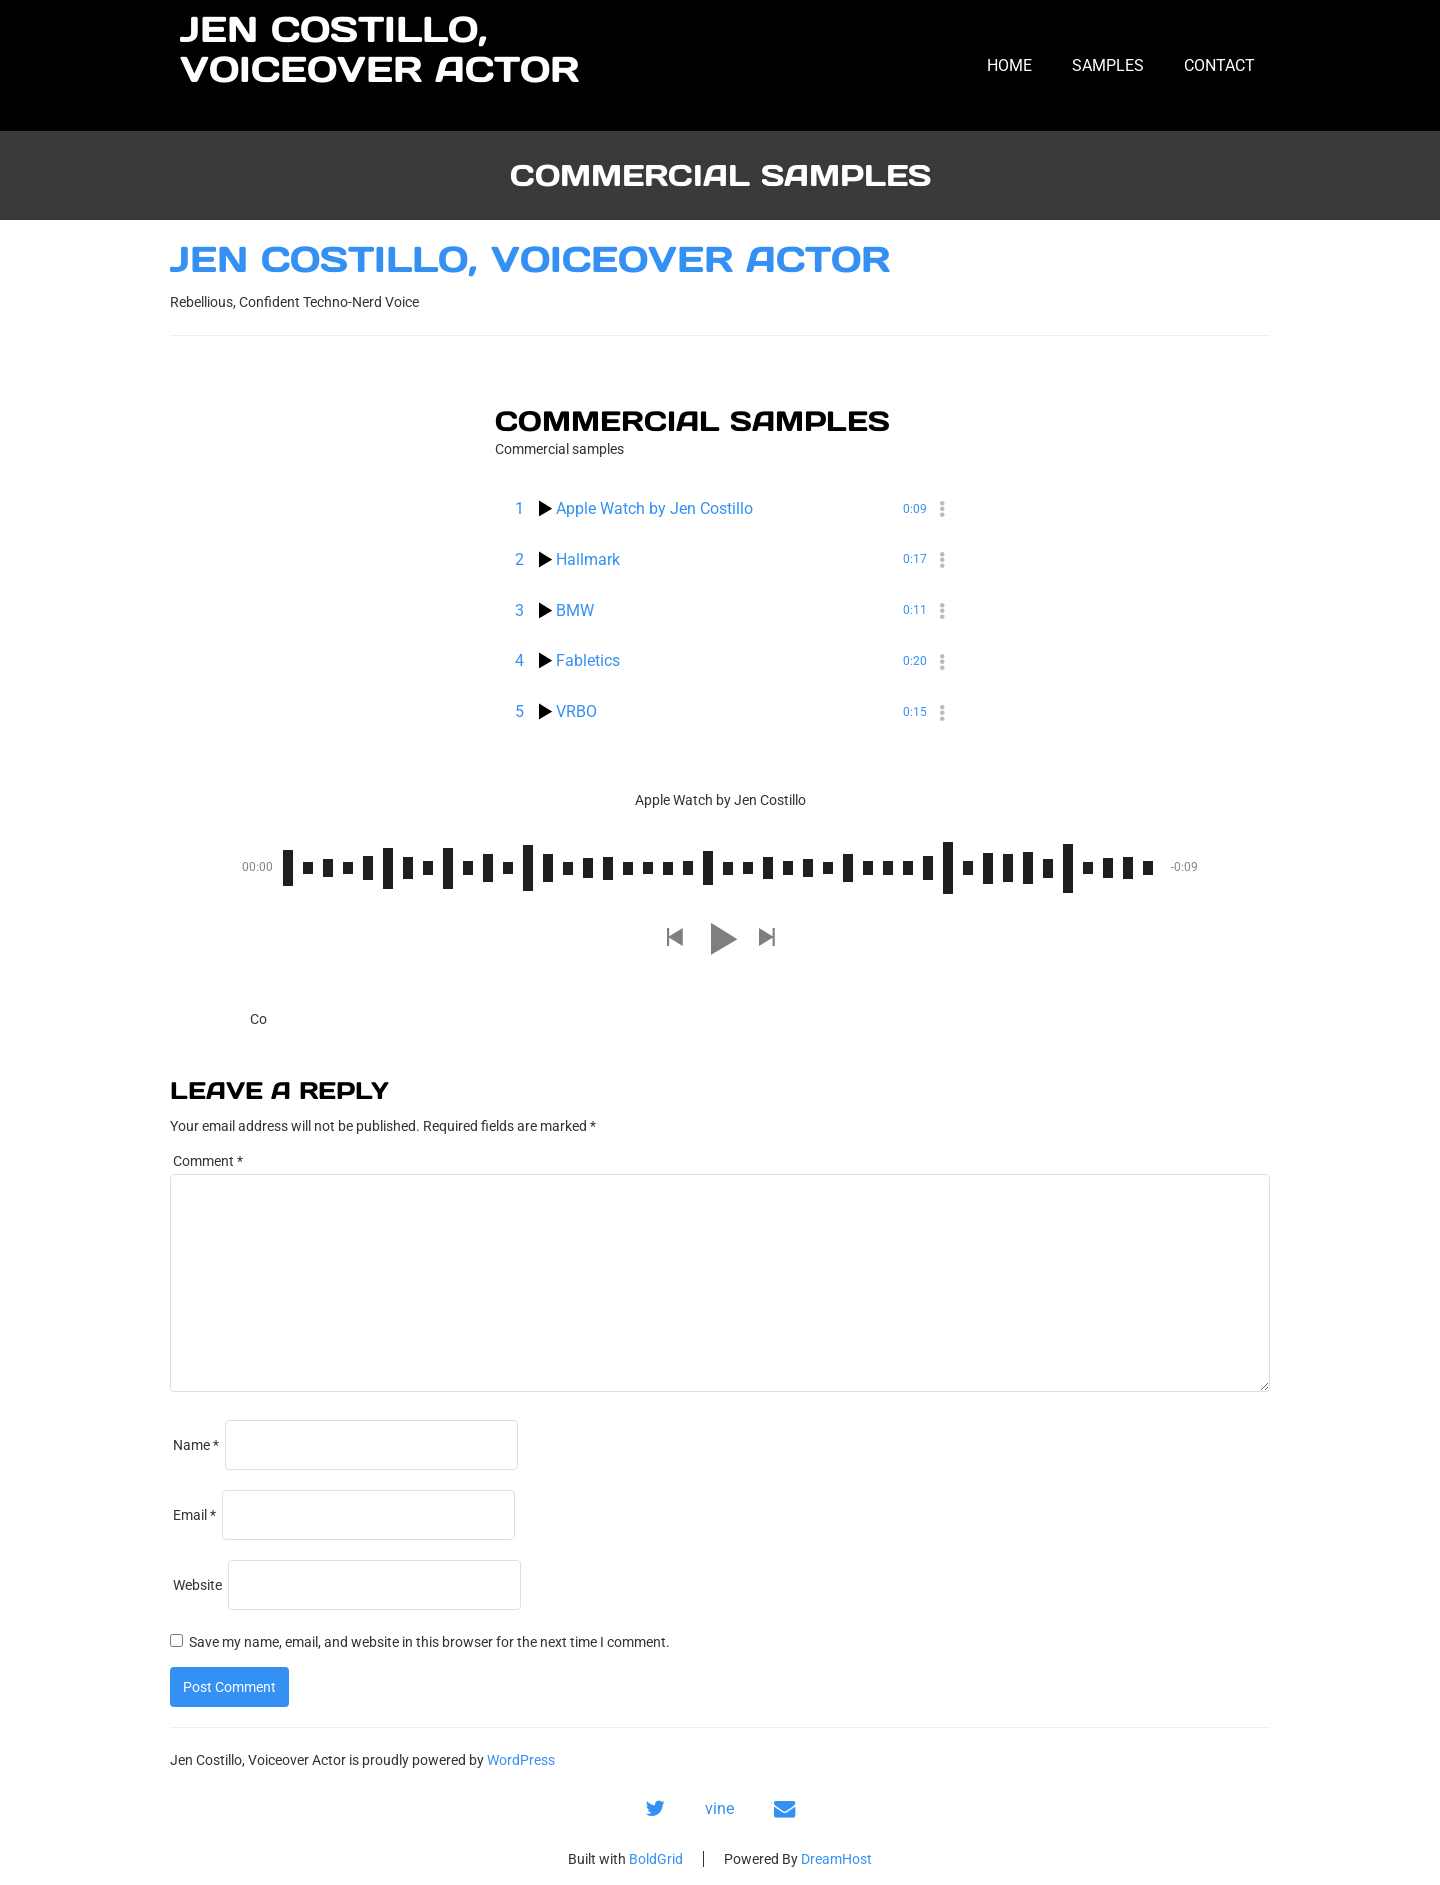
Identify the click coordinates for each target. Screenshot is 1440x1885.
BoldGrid (656, 1859)
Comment (208, 1161)
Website (197, 1585)
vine (719, 1808)
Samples (1108, 65)
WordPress (521, 1760)
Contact (1219, 65)
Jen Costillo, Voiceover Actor (379, 49)
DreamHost (836, 1859)
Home (1009, 65)
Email (194, 1515)
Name (196, 1445)
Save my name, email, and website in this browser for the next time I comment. (429, 1642)
